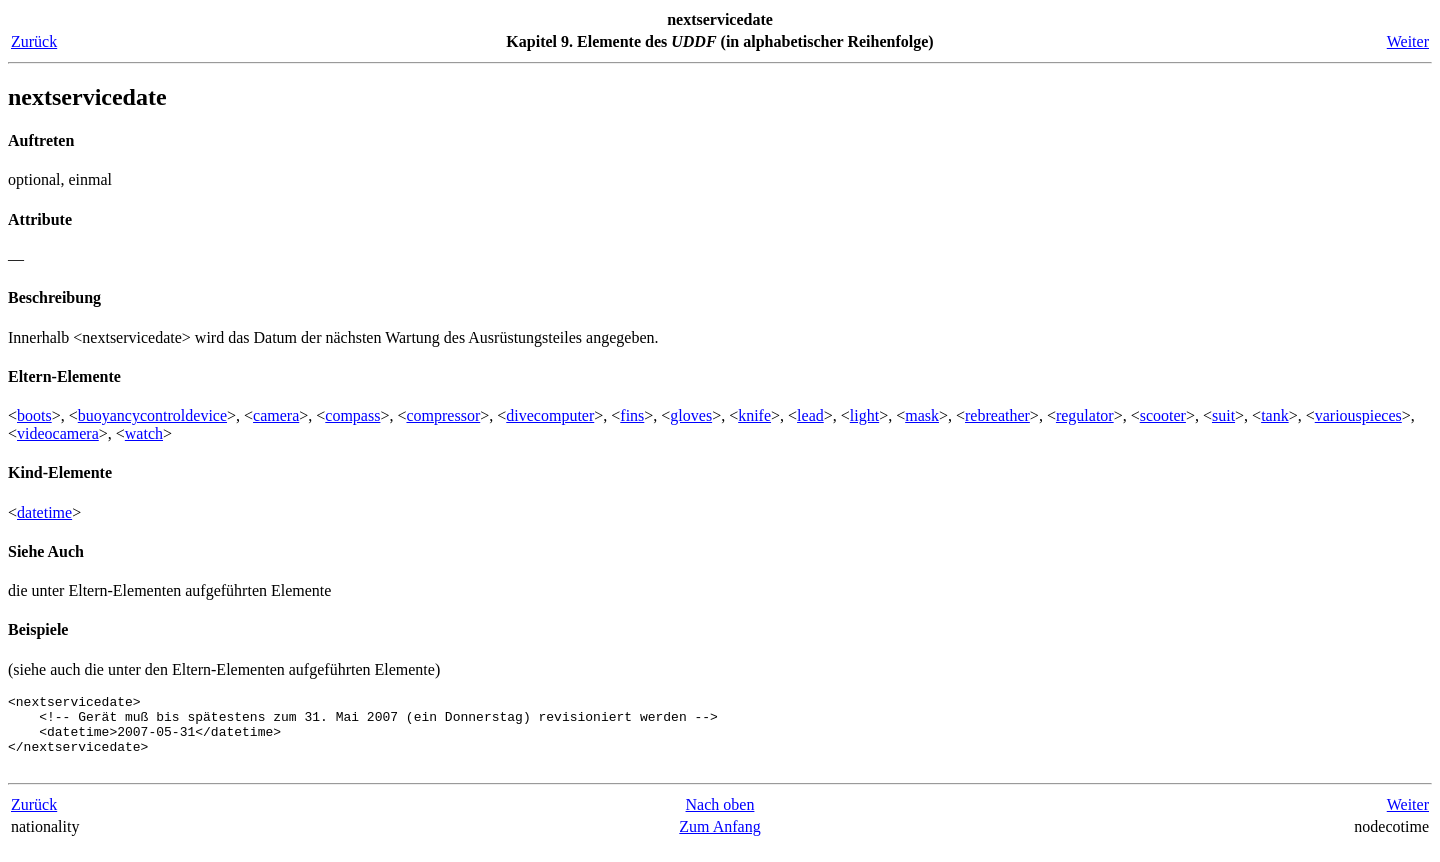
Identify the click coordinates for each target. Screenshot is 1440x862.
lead (810, 415)
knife (754, 415)
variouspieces (1358, 415)
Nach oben (720, 819)
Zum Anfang (719, 841)
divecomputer (550, 415)
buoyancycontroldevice (152, 415)
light (864, 415)
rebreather (997, 415)
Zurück (34, 41)
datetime (44, 512)
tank (1275, 415)
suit (1223, 415)
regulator (1085, 415)
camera (276, 415)
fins (632, 415)
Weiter (1408, 41)
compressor (443, 415)
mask (922, 415)
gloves (691, 415)
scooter (1163, 415)
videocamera (58, 433)
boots (34, 415)
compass (352, 415)
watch (144, 433)
